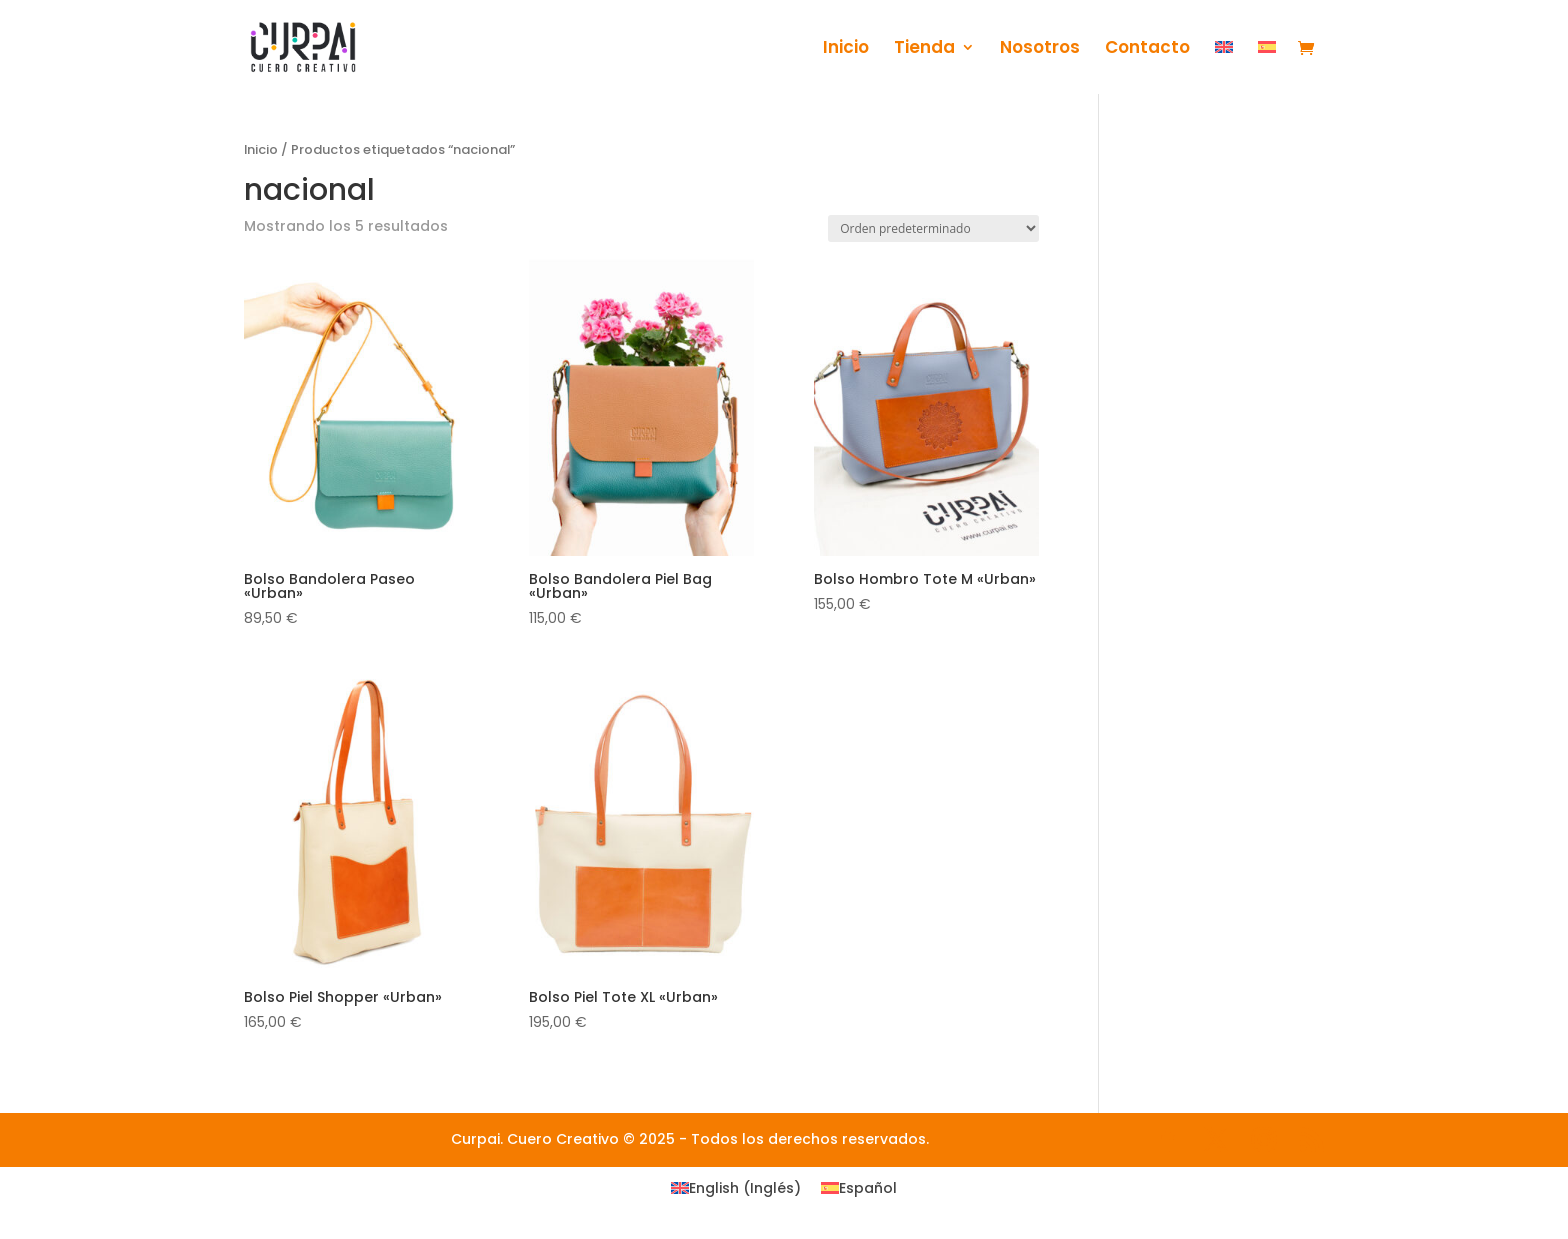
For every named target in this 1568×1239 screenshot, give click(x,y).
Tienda (924, 49)
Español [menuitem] (868, 1188)
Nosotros (1040, 49)
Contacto (1147, 49)
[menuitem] (1224, 67)
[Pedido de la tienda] (933, 228)
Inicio (846, 49)
